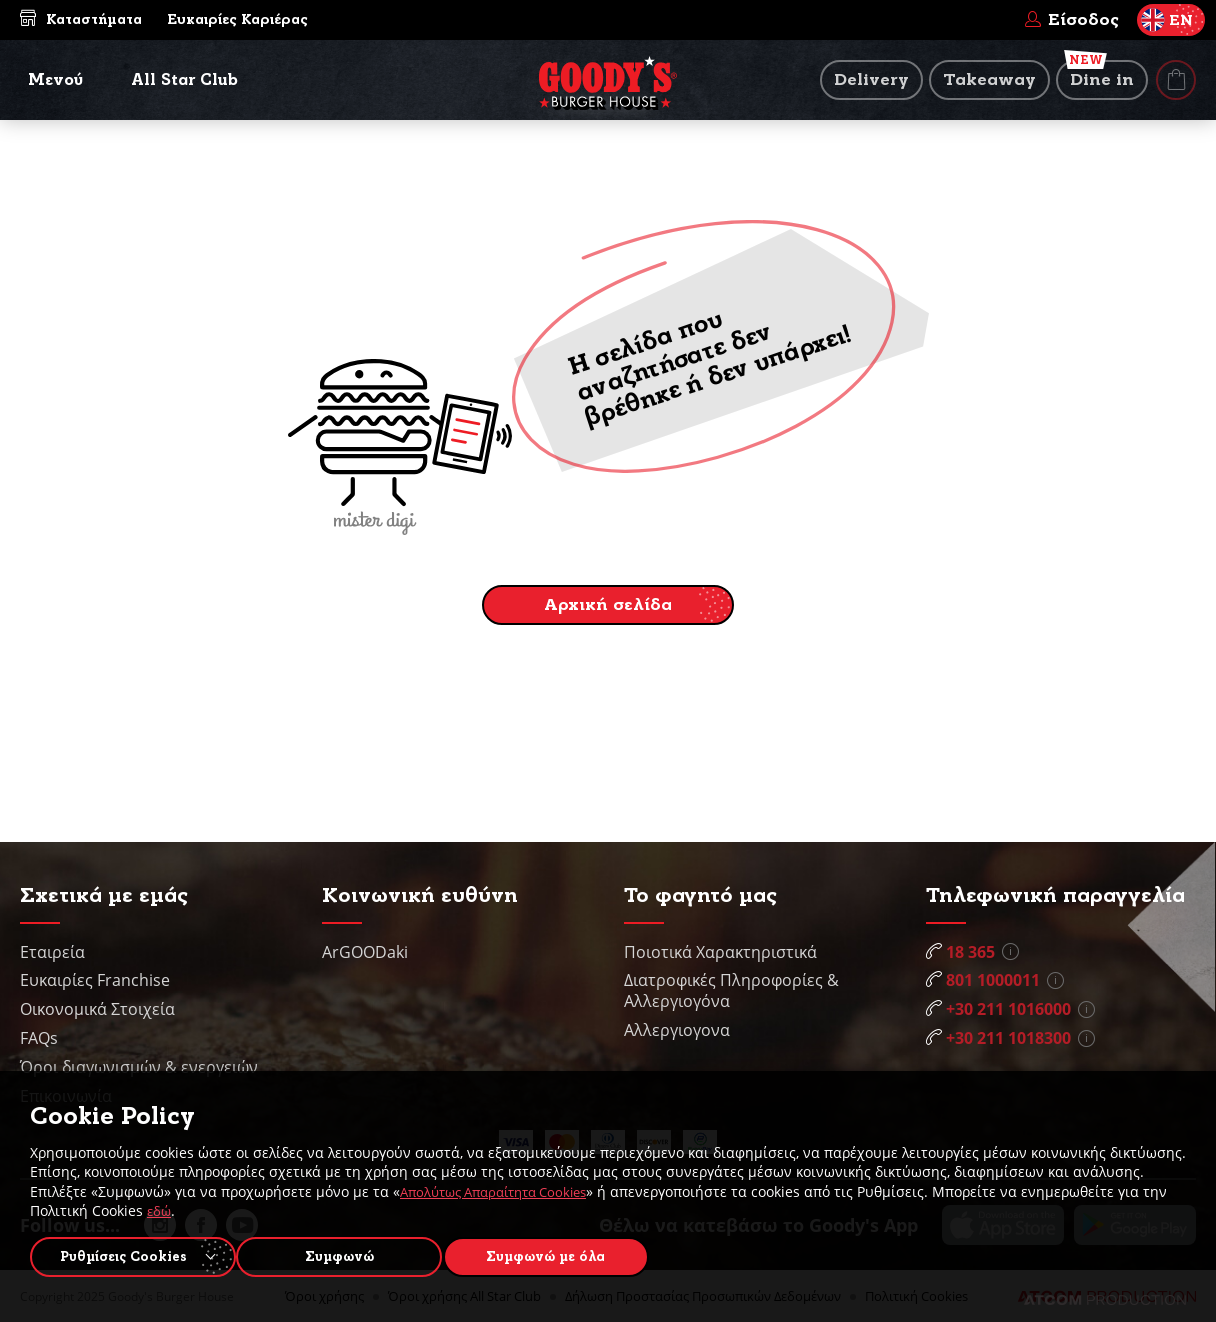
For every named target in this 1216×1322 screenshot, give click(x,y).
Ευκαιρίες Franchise (95, 980)
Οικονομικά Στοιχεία (97, 1009)
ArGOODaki (365, 952)
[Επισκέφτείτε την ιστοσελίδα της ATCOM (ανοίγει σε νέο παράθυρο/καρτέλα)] (1105, 1300)
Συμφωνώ (350, 1254)
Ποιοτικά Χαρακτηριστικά (720, 952)
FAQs (39, 1038)
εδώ (188, 1206)
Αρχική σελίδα (608, 604)
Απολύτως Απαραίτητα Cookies (503, 1186)
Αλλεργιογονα (677, 1030)
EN (1167, 20)
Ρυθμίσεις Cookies (123, 1254)
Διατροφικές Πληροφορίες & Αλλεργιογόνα (731, 990)
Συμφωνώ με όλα (566, 1254)
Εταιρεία (52, 952)
